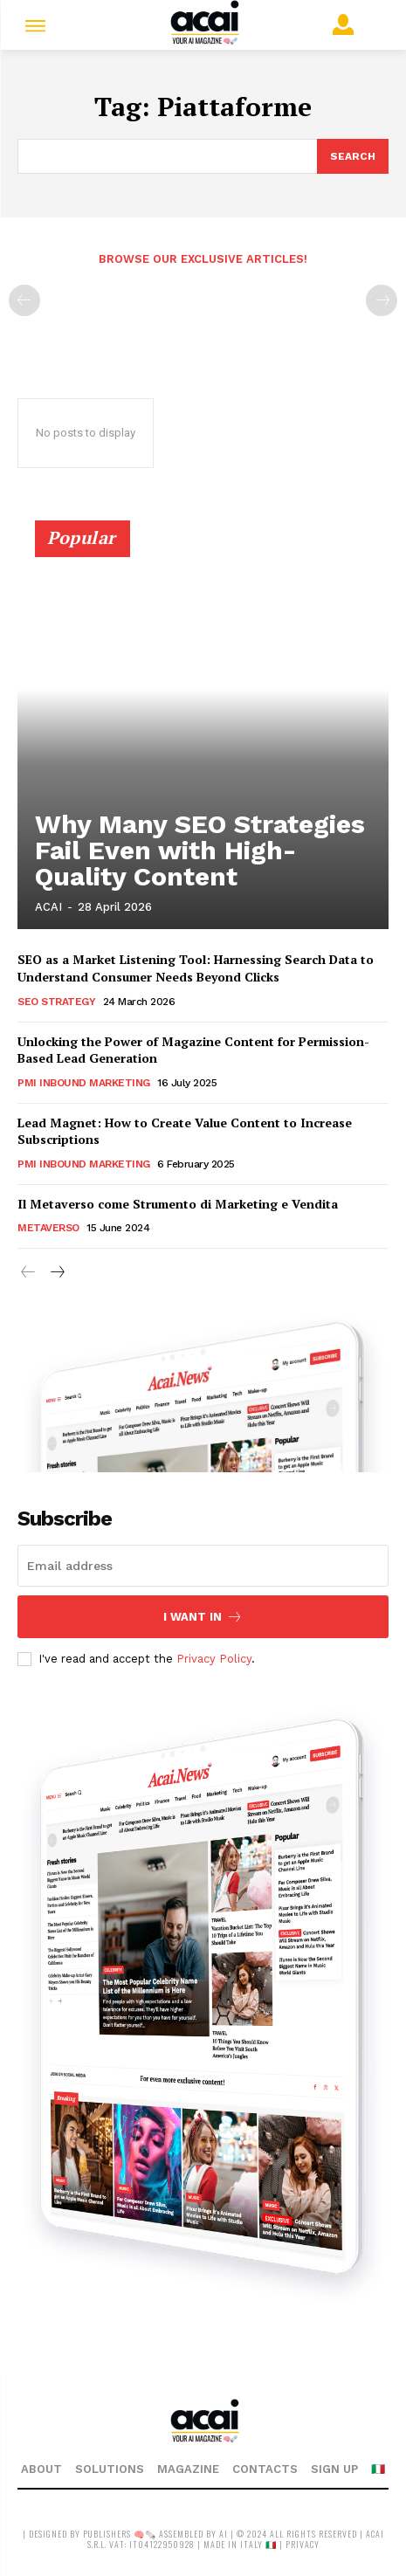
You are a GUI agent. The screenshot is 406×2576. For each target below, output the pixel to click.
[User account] (347, 24)
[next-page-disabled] (381, 300)
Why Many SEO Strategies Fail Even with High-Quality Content (200, 850)
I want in (203, 1616)
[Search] (353, 156)
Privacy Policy (213, 1658)
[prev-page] (24, 300)
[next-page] (56, 1273)
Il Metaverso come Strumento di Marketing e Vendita (177, 1203)
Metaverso (48, 1228)
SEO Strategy (56, 1001)
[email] (203, 1566)
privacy (303, 2544)
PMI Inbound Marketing (83, 1083)
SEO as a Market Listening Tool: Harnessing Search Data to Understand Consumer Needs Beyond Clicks (195, 968)
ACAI (48, 906)
